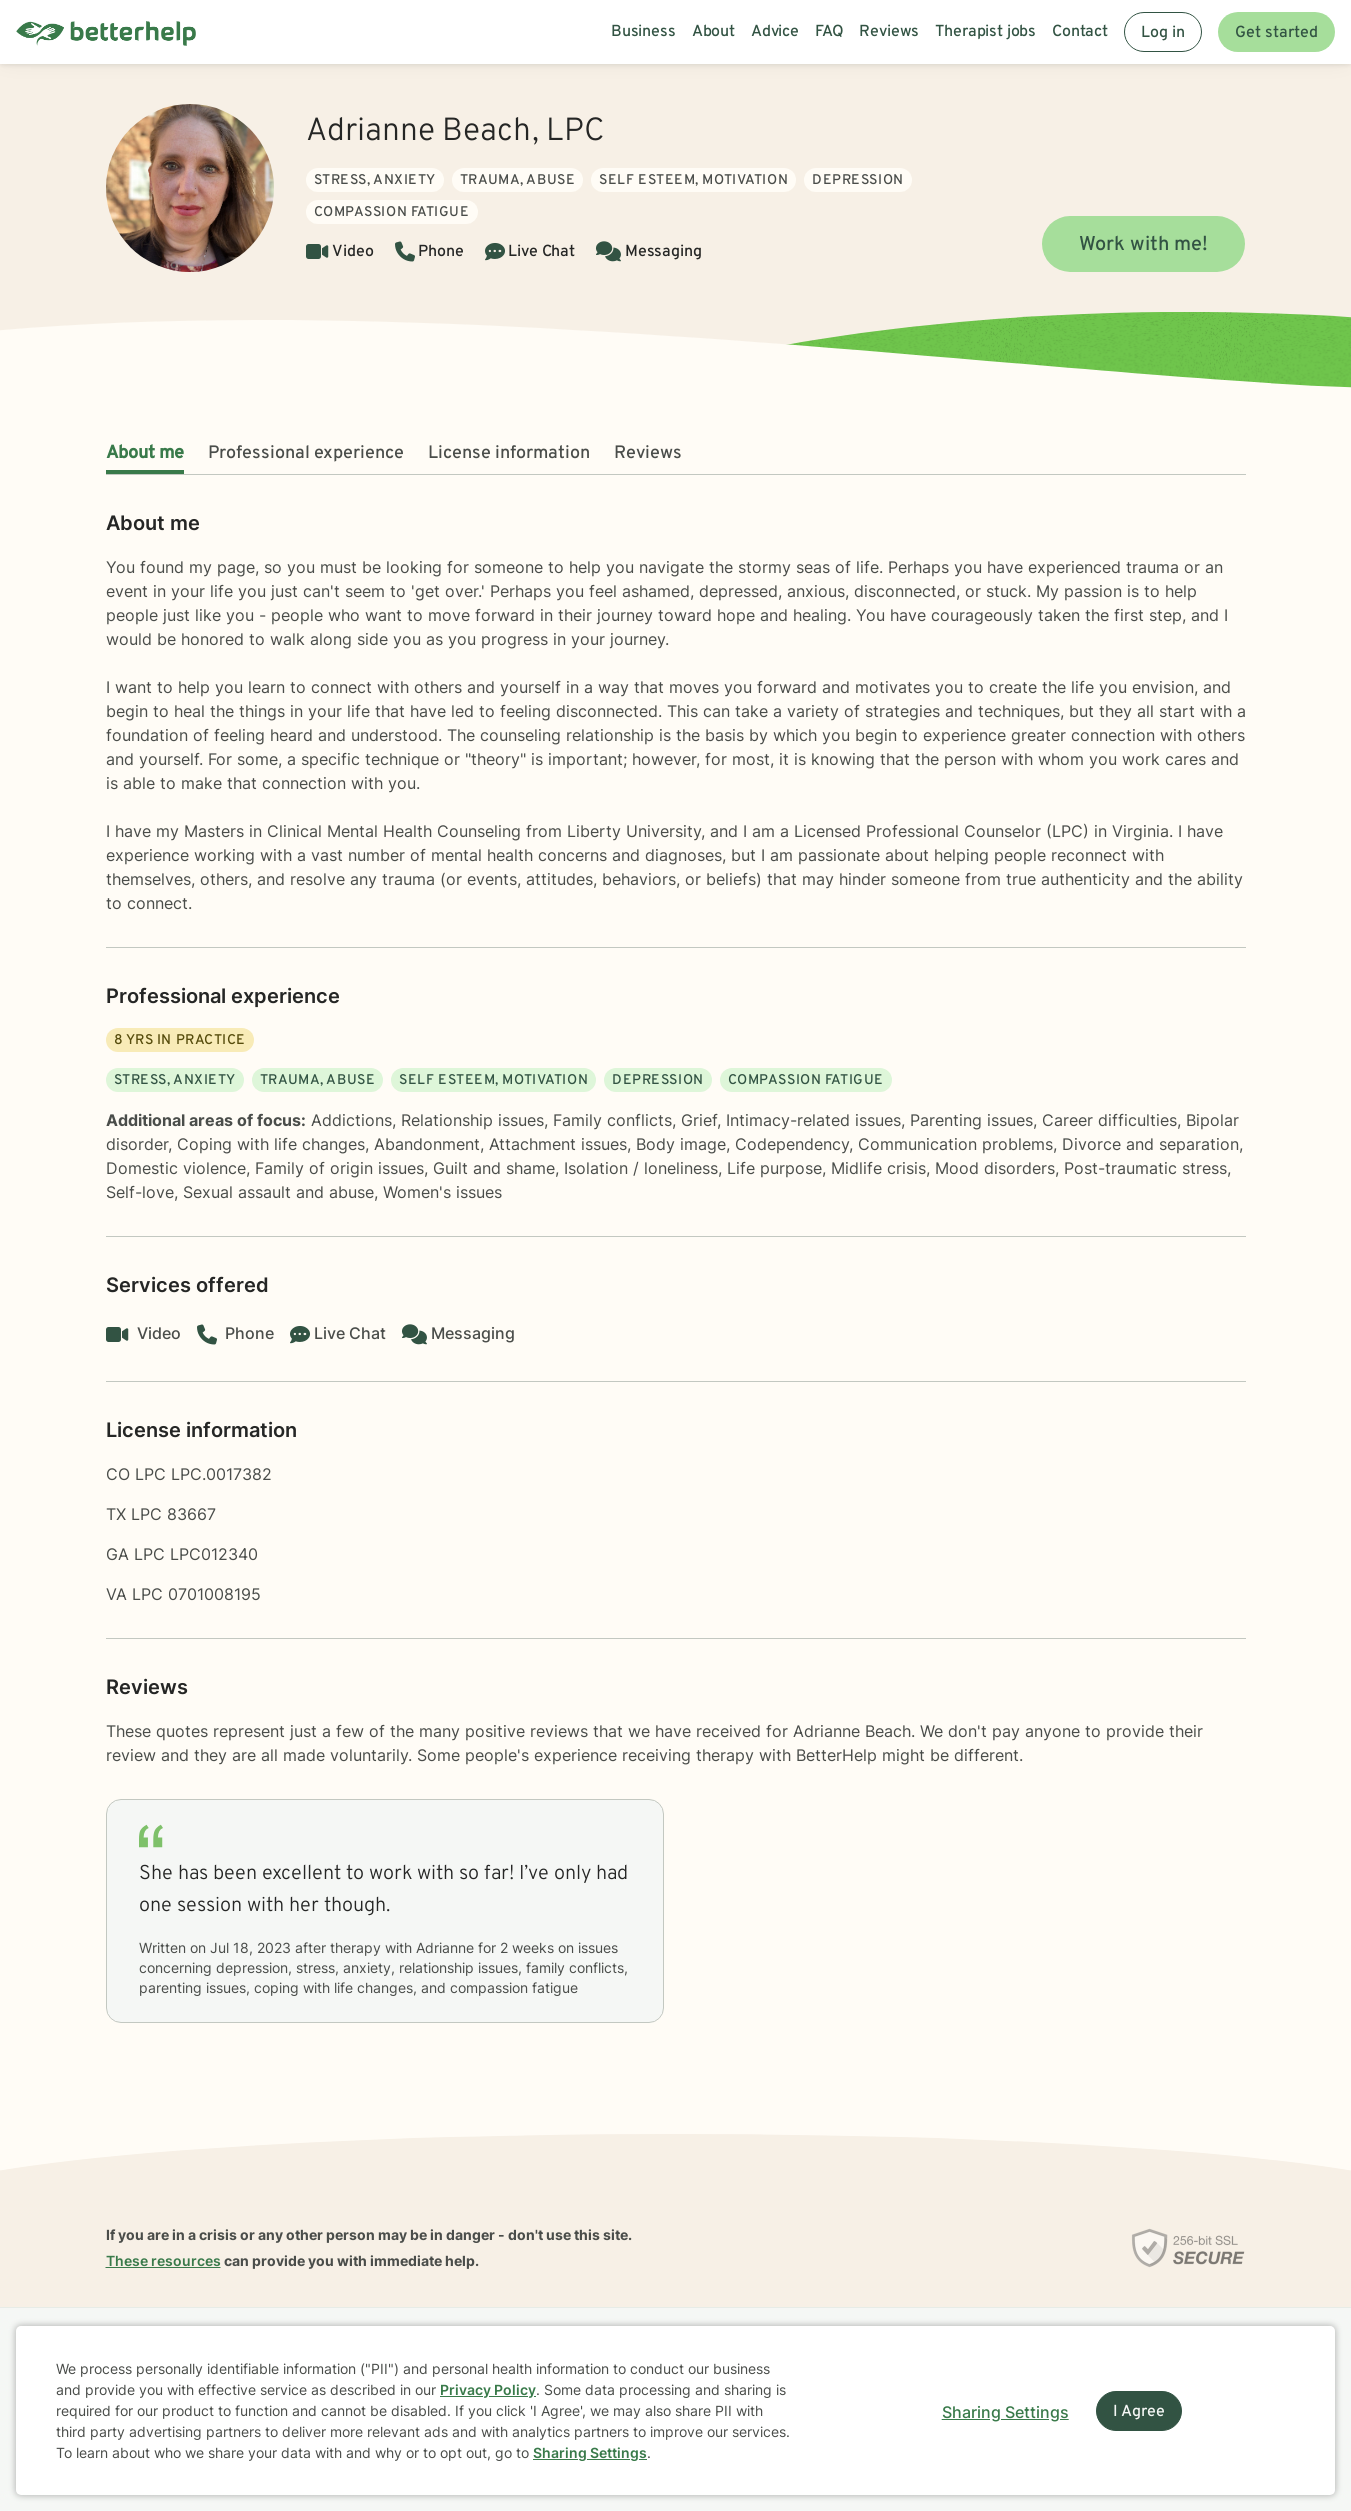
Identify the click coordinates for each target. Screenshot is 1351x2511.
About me (145, 453)
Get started (1276, 33)
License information (509, 453)
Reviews (648, 453)
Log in (1163, 33)
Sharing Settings (590, 2452)
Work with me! (1143, 245)
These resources (163, 2260)
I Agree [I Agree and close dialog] (1139, 2412)
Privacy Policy (488, 2389)
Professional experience (306, 453)
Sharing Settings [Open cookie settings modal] (1005, 2412)
